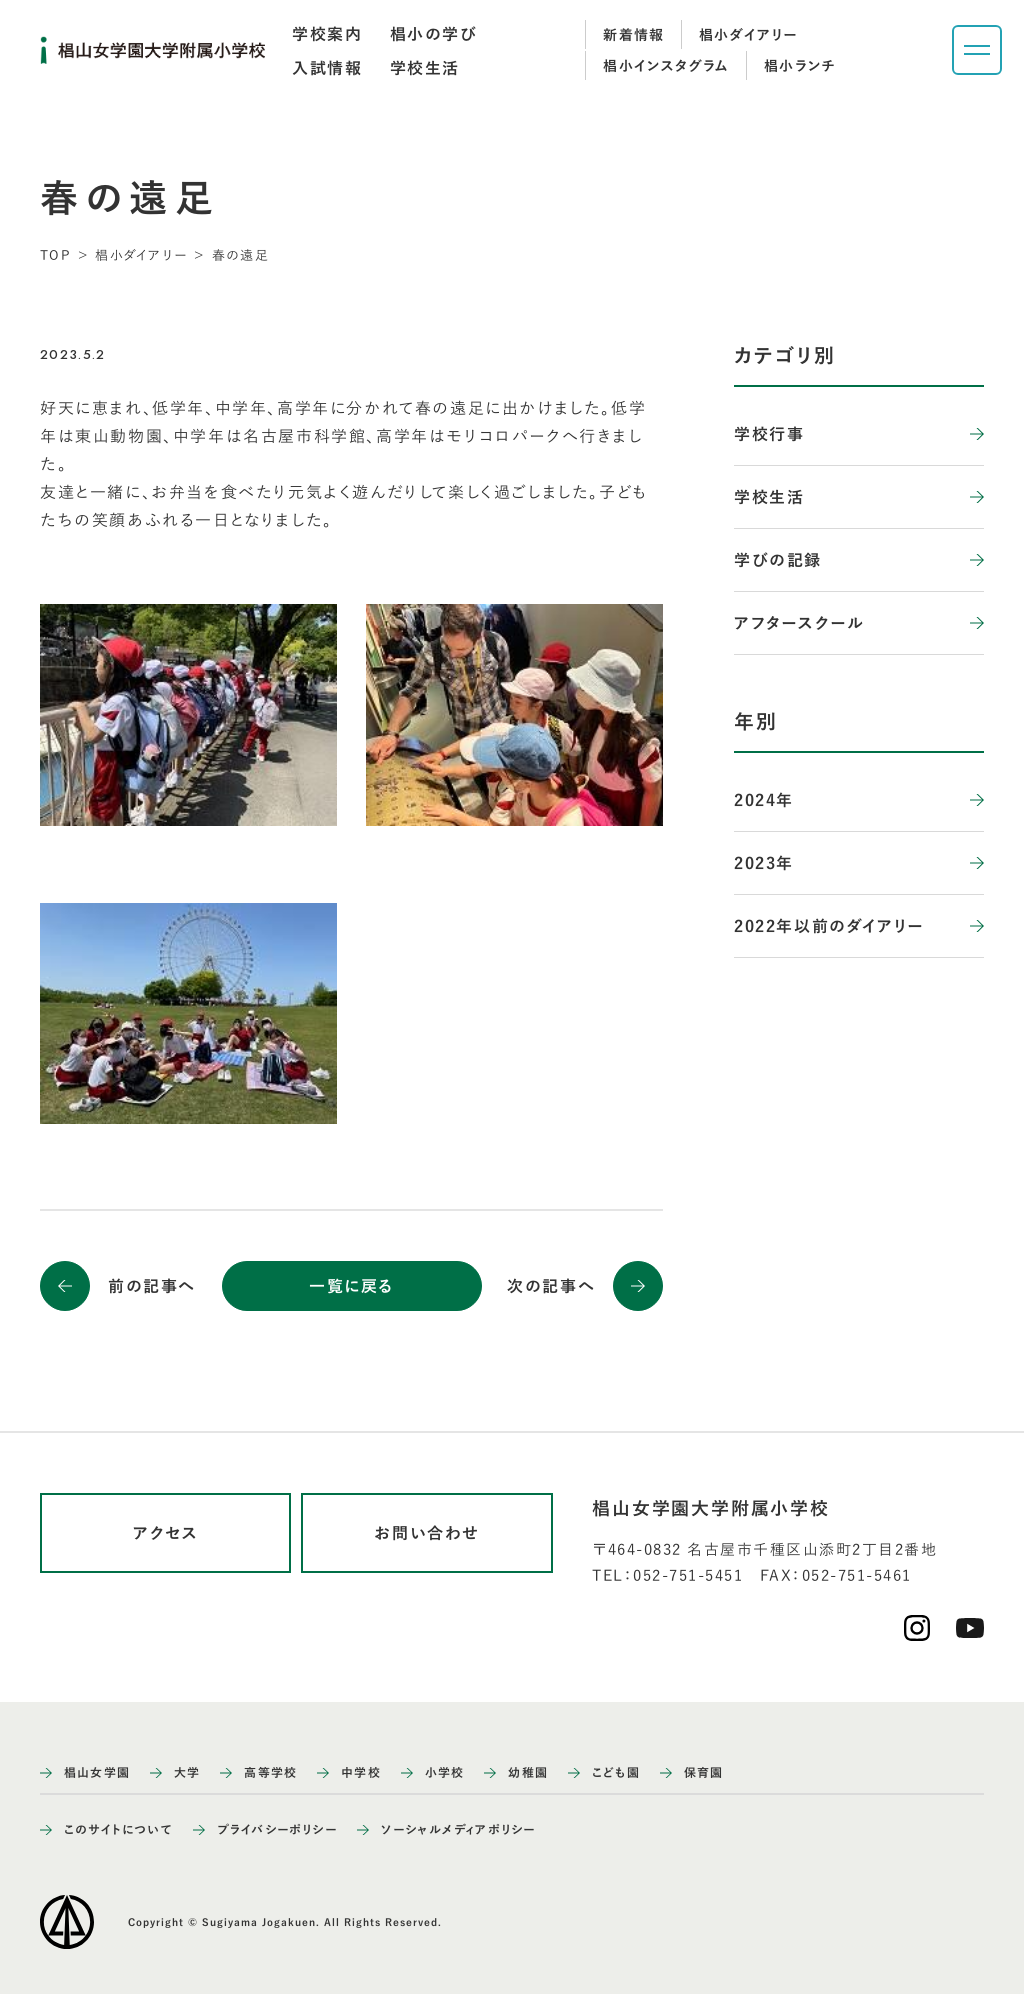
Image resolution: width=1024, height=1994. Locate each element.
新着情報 (634, 35)
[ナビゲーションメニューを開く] (977, 50)
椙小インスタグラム (666, 66)
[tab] (327, 34)
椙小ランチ (800, 66)
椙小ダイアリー (749, 35)
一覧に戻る (351, 1286)
